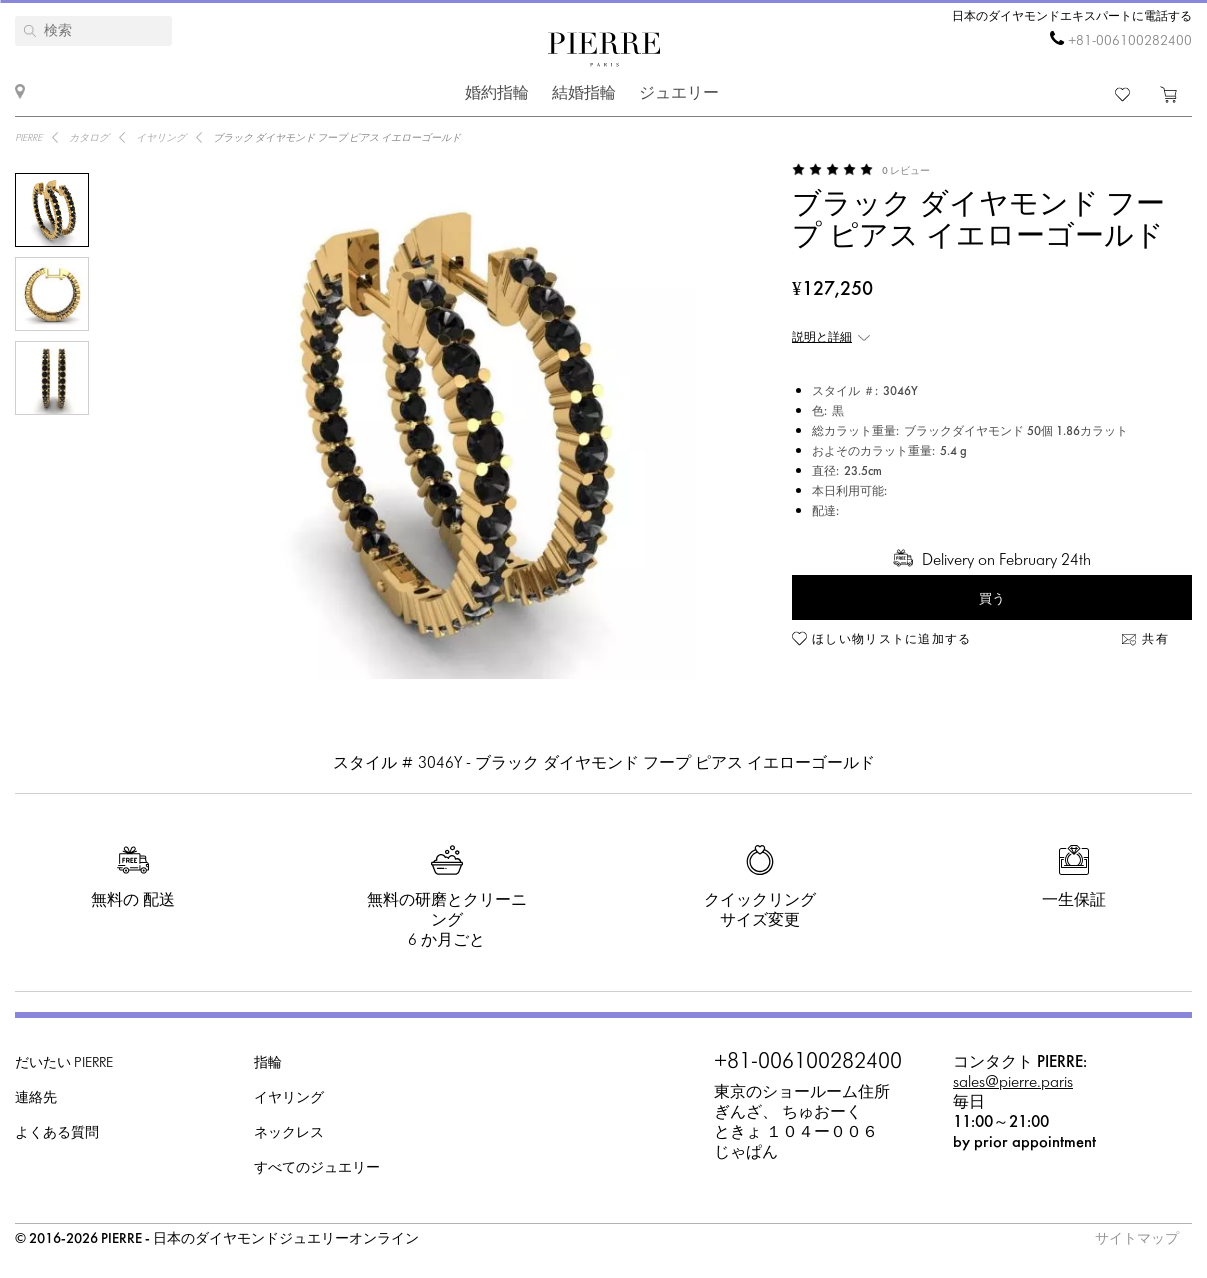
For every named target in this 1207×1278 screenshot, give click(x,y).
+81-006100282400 (1130, 41)
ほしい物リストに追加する (892, 640)
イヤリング (289, 1098)
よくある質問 (57, 1133)
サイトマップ (1137, 1239)
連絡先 (36, 1098)
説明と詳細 (822, 338)
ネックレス (289, 1133)
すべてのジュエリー (317, 1168)
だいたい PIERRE (64, 1063)
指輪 (268, 1063)
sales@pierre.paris (1013, 1082)
